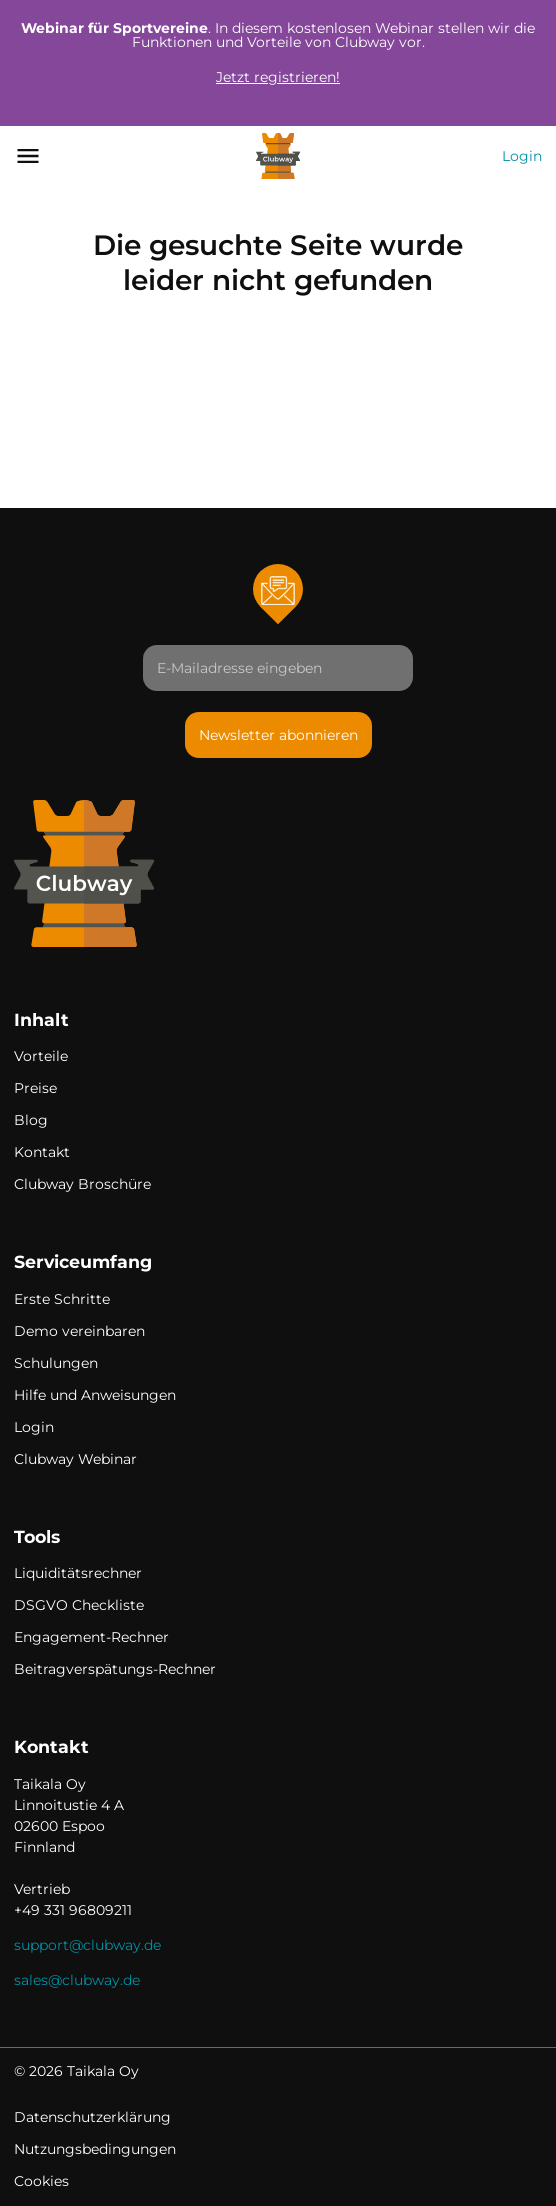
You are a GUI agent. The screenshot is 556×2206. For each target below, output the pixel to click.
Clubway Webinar (75, 1459)
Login (522, 156)
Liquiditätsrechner (78, 1573)
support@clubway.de (87, 1945)
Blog (31, 1120)
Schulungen (56, 1363)
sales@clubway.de (77, 1980)
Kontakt (42, 1152)
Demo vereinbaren (79, 1331)
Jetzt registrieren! (278, 77)
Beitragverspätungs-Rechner (115, 1669)
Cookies (41, 2181)
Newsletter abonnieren (278, 735)
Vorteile (41, 1056)
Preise (35, 1088)
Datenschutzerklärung (92, 2117)
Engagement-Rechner (91, 1637)
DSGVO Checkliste (79, 1605)
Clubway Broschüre (82, 1184)
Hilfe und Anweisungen (95, 1395)
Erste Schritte (62, 1299)
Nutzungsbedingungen (95, 2149)
